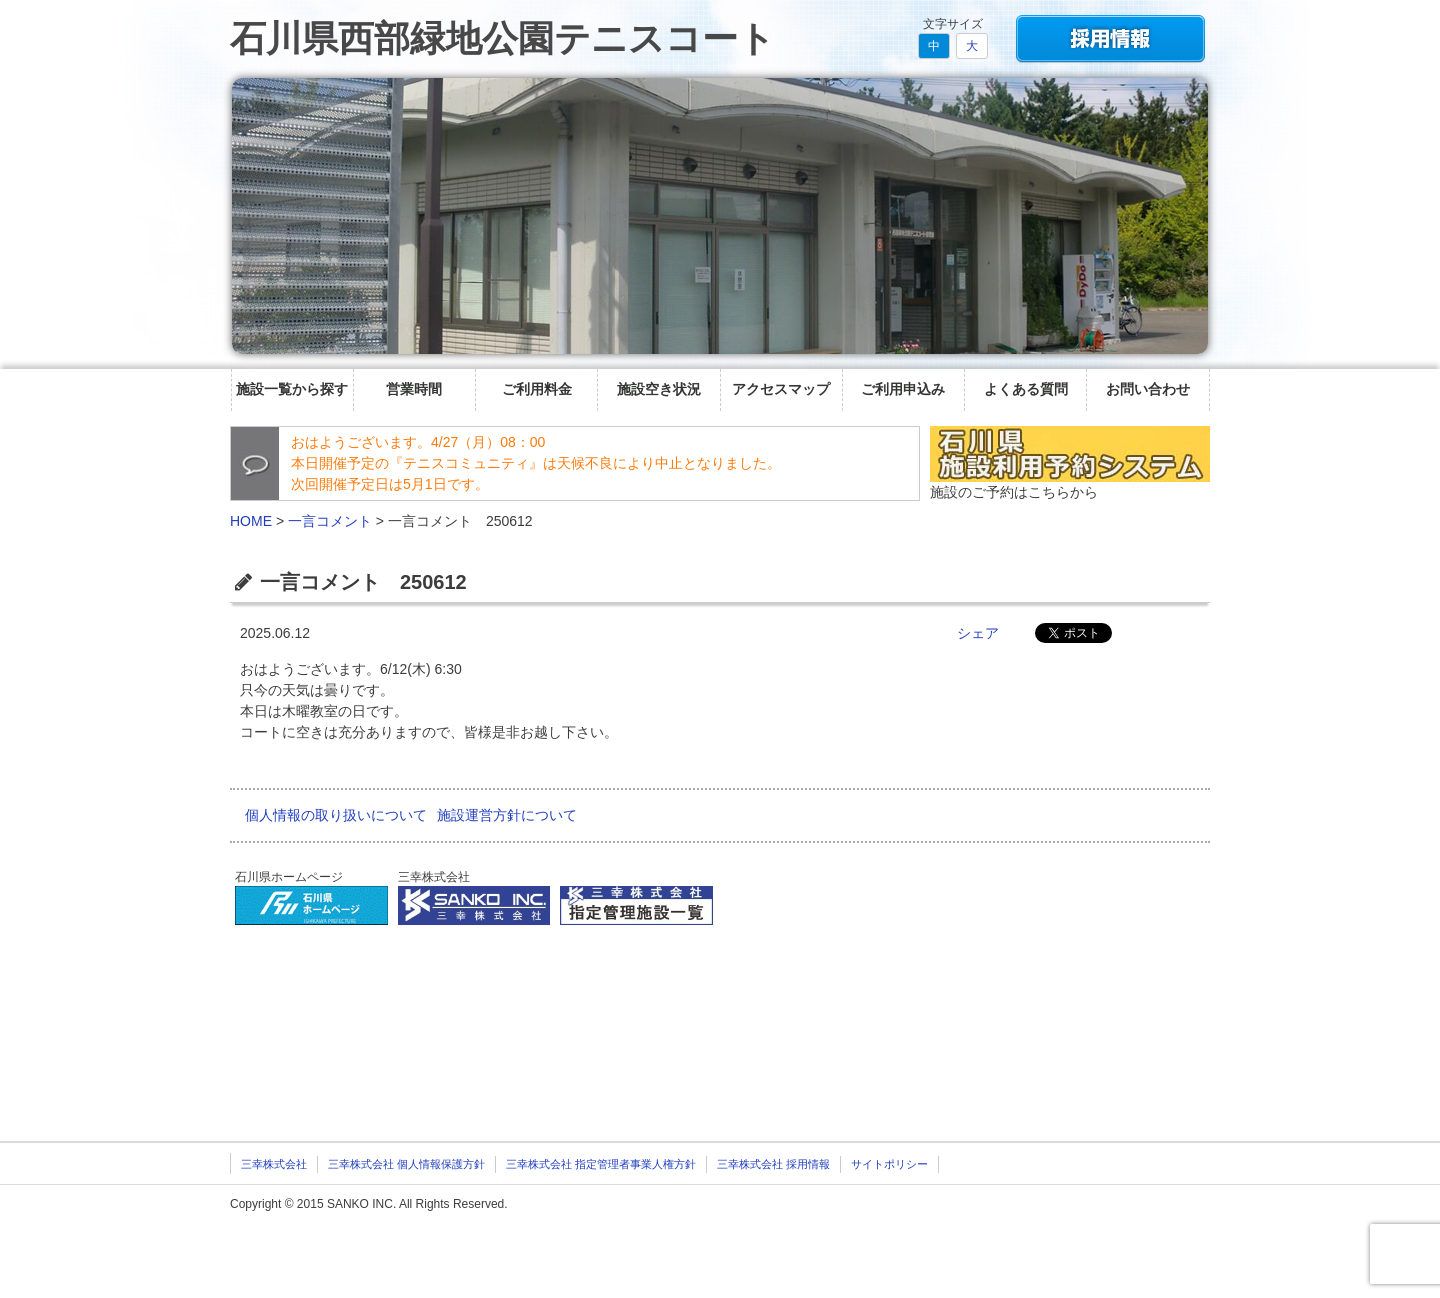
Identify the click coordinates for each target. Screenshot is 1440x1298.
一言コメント (330, 521)
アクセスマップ (781, 389)
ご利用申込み (903, 389)
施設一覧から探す (292, 389)
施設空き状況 (659, 389)
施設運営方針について (507, 815)
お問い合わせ (1148, 389)
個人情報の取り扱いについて (336, 815)
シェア (978, 633)
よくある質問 (1026, 389)
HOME (251, 521)
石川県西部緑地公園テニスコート (502, 38)
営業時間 (414, 389)
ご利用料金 (537, 389)
